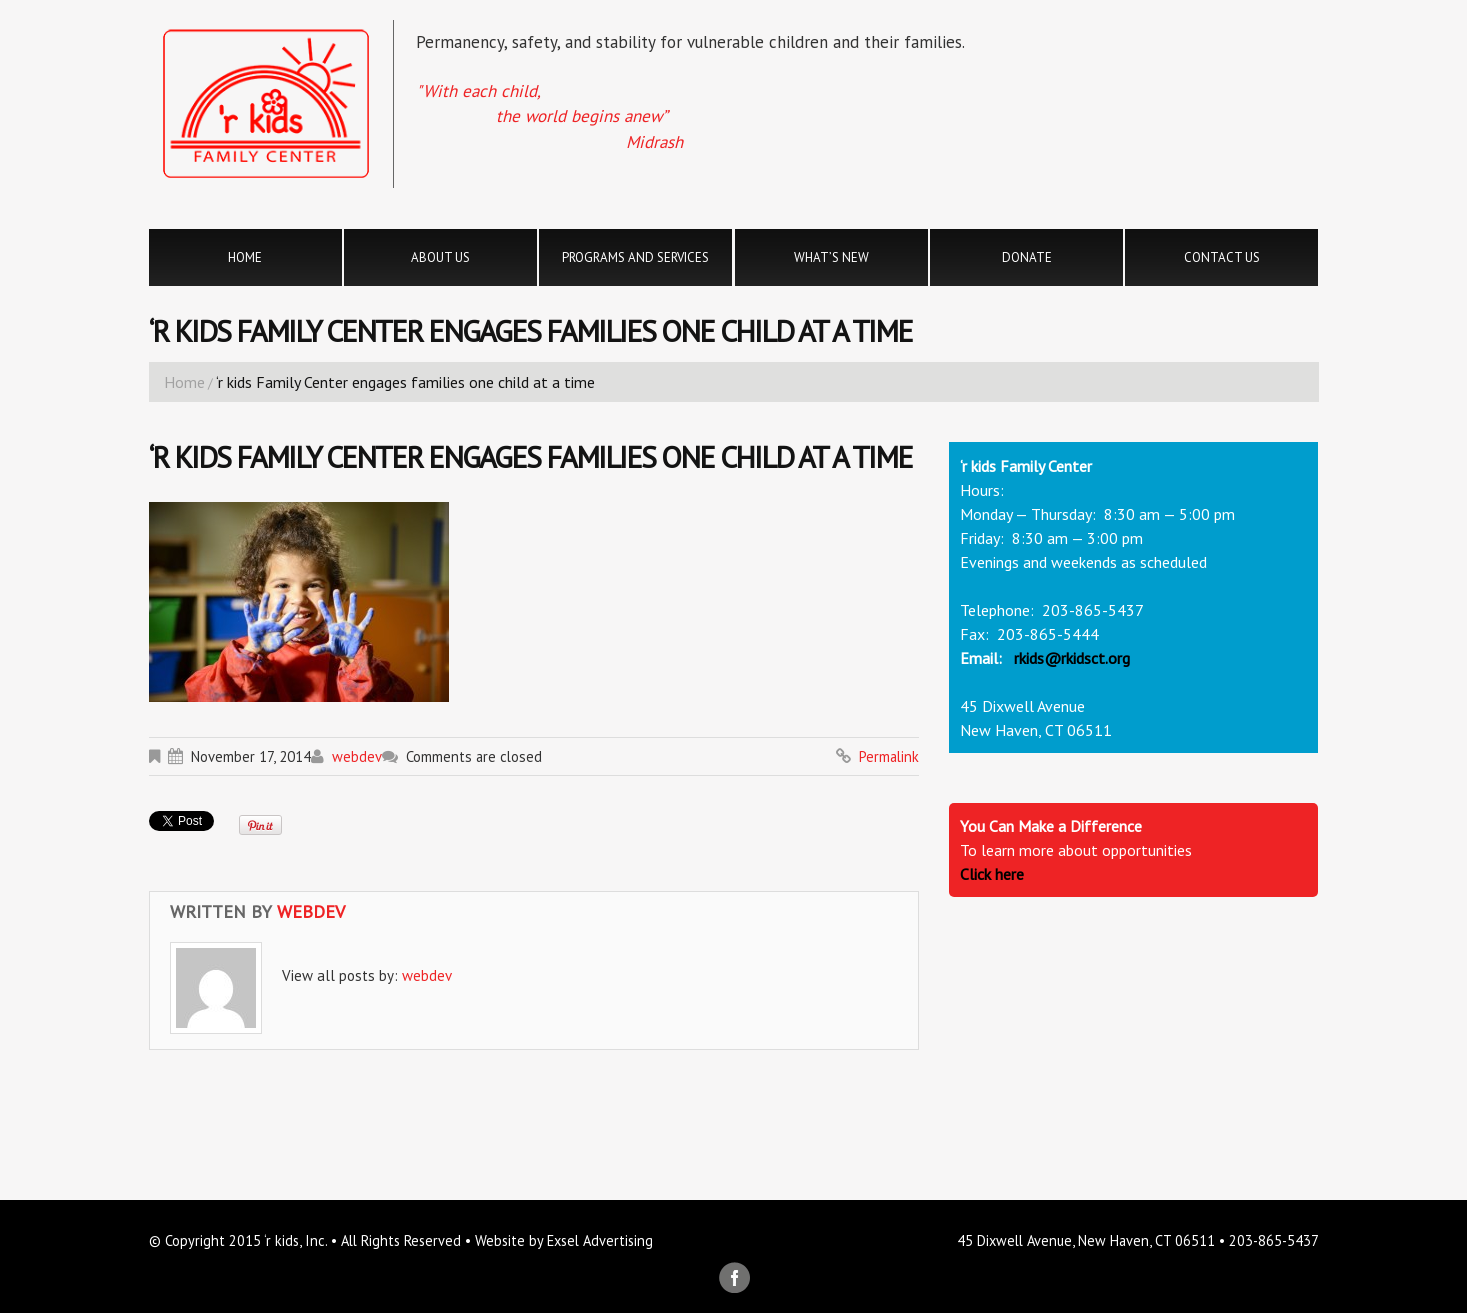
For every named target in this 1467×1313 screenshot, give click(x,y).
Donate (1027, 257)
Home (245, 257)
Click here (992, 874)
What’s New (831, 257)
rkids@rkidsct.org (1072, 658)
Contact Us (1222, 257)
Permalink (889, 756)
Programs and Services (635, 257)
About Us (440, 257)
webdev (357, 756)
